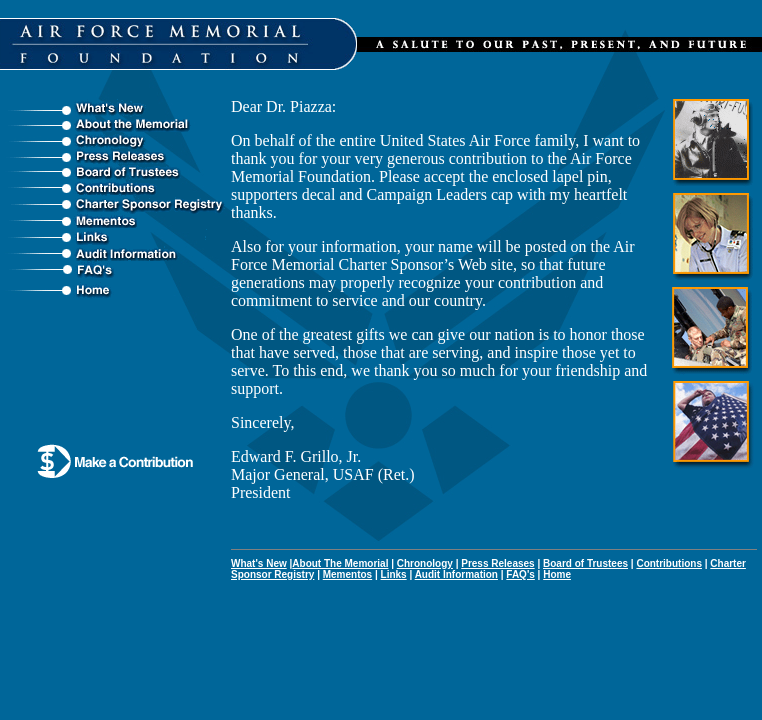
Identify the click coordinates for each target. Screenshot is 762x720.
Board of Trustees (585, 563)
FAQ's (520, 574)
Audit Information (456, 574)
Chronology (425, 563)
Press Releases (497, 563)
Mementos (347, 574)
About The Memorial (340, 563)
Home (557, 574)
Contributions (669, 563)
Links (394, 574)
